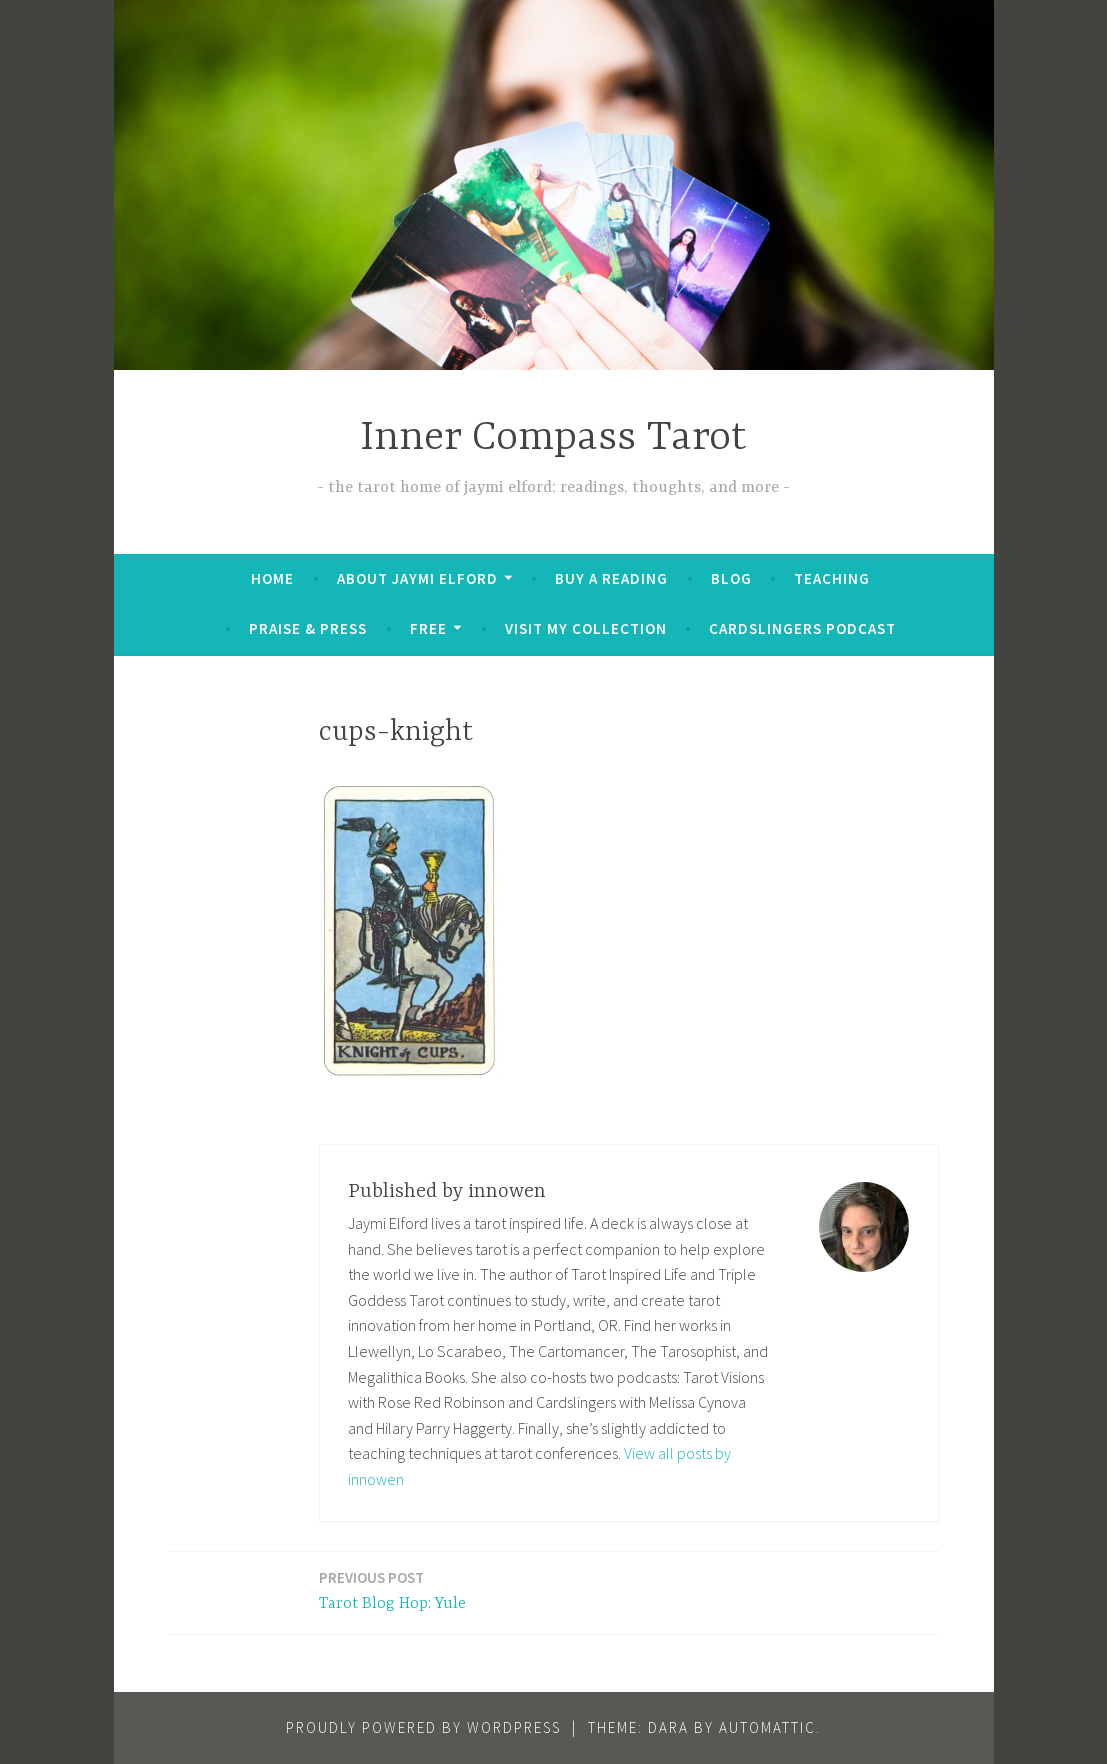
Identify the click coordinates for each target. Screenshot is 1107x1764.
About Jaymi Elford (417, 578)
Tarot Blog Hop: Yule (392, 1589)
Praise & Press (308, 628)
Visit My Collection (586, 628)
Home (272, 578)
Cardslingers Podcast (802, 628)
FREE (428, 628)
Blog (731, 578)
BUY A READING (611, 578)
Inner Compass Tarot (553, 438)
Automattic (767, 1727)
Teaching (832, 578)
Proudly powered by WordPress (423, 1727)
